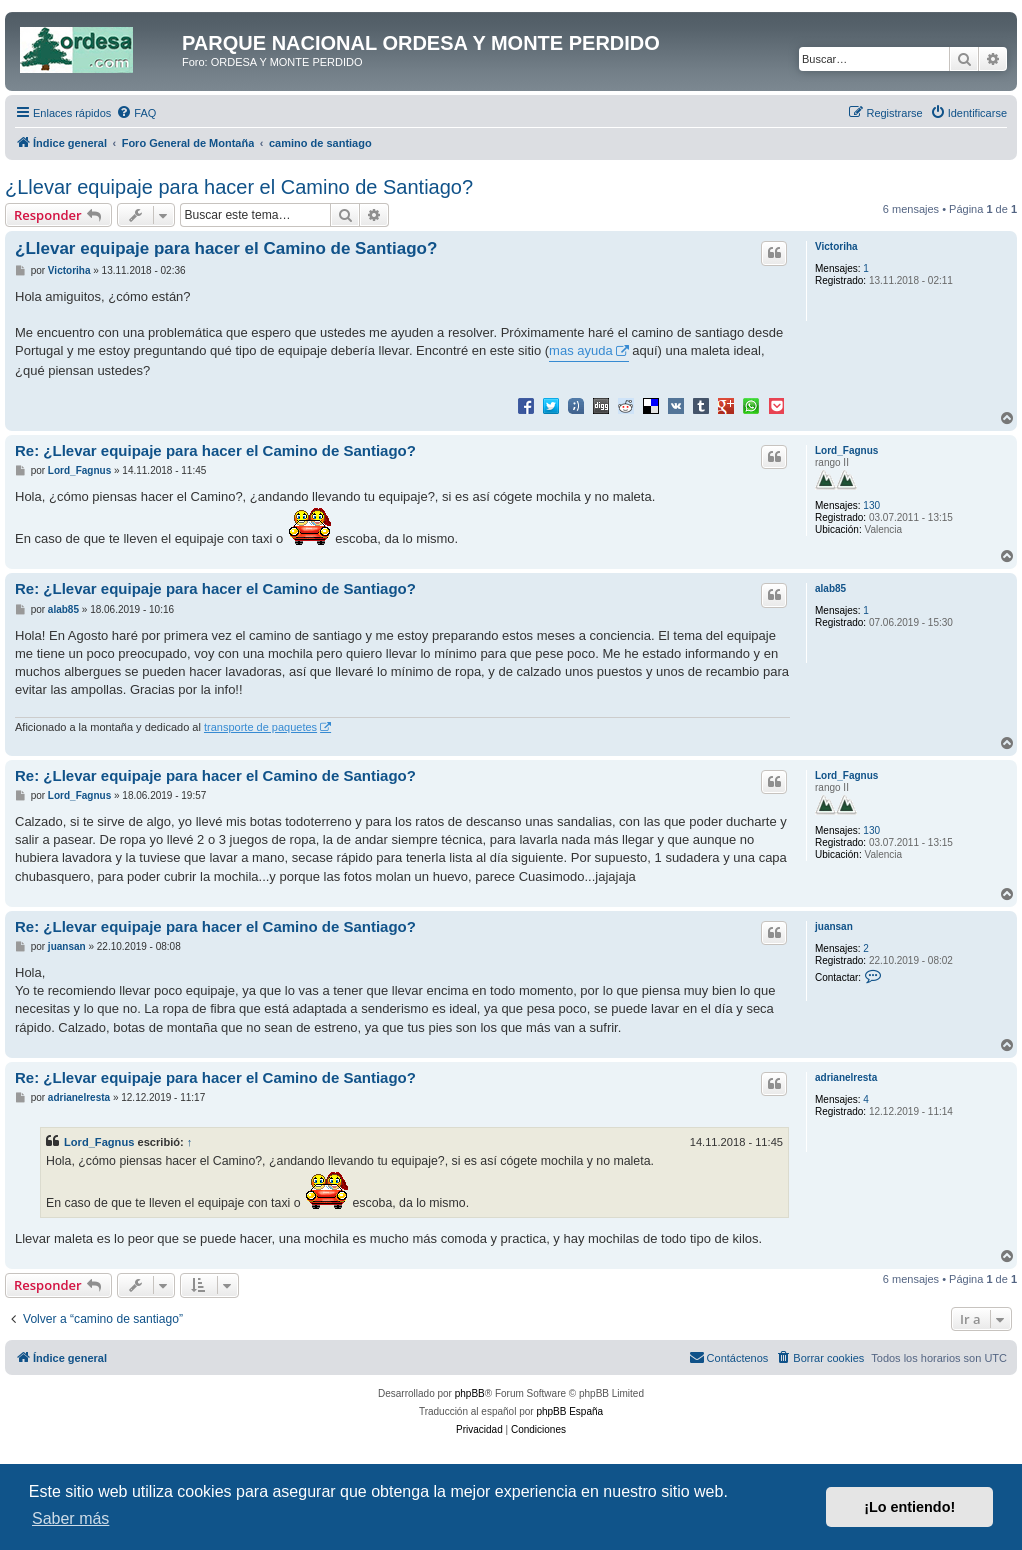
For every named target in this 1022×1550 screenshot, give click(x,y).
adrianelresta (846, 1077)
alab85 (830, 588)
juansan (834, 926)
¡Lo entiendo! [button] (909, 1507)
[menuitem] (136, 113)
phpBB (470, 1393)
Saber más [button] (70, 1518)
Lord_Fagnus (846, 450)
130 (871, 505)
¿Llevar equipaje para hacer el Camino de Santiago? (239, 187)
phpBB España (569, 1411)
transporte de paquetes (260, 727)
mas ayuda (581, 350)
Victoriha (836, 246)
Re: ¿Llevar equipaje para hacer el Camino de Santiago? (215, 450)
